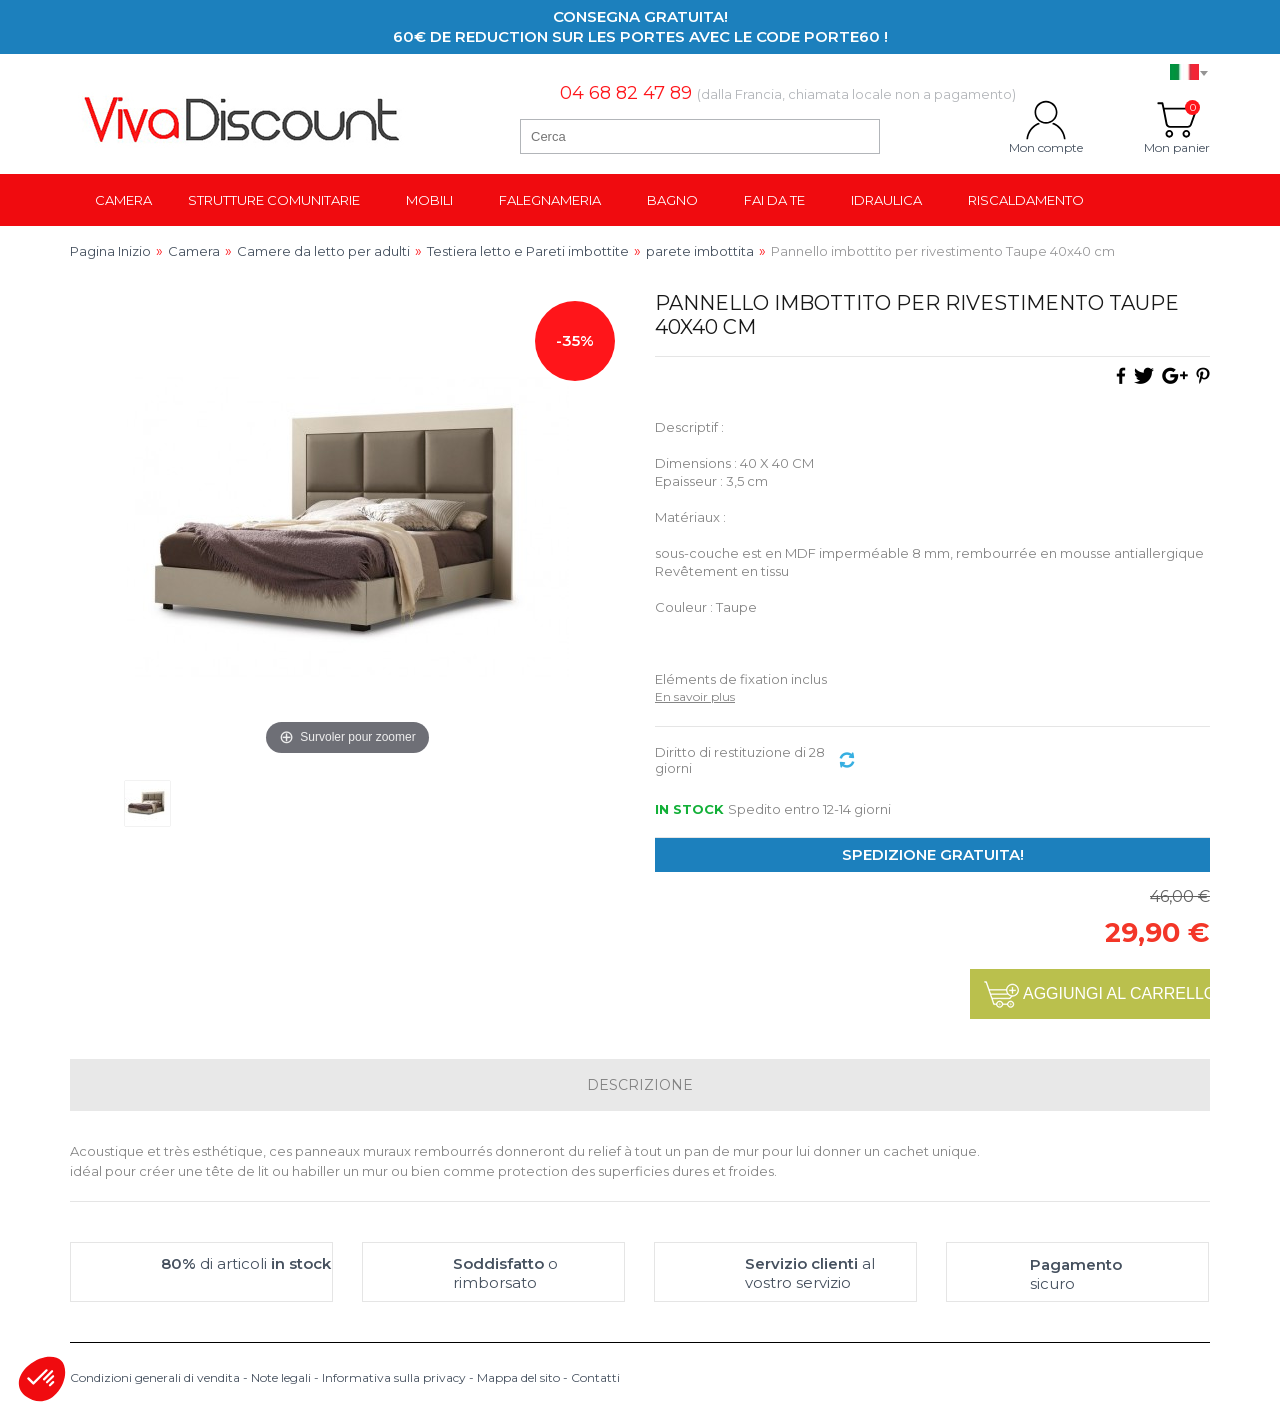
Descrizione (640, 1085)
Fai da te (774, 200)
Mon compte (1046, 120)
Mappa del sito (518, 1377)
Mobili (429, 200)
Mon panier (1177, 120)
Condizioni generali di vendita (155, 1377)
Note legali (281, 1377)
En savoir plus (695, 696)
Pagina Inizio (110, 251)
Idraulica (886, 200)
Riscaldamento (1026, 200)
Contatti (595, 1377)
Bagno (672, 200)
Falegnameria (550, 200)
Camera (123, 200)
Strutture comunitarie (274, 200)
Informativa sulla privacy (394, 1377)
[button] (42, 1379)
